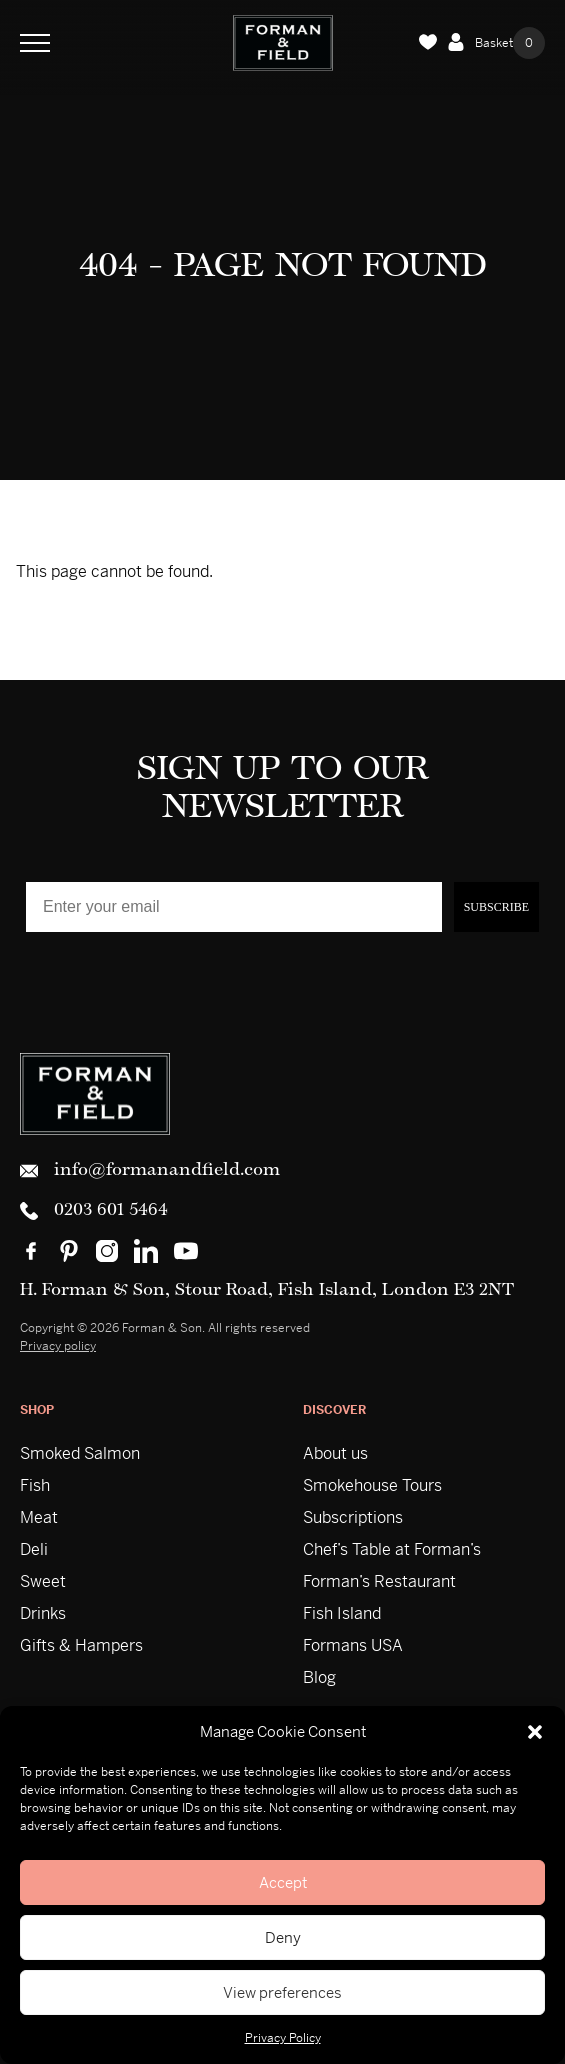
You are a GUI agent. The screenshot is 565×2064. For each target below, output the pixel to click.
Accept (283, 1882)
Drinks (43, 1613)
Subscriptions (353, 1517)
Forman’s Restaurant (379, 1581)
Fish (35, 1485)
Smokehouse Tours (372, 1485)
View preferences (282, 1992)
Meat (39, 1517)
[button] (535, 1732)
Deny (283, 1937)
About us (335, 1453)
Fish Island (342, 1613)
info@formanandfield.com (150, 1171)
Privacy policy (58, 1346)
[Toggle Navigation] (35, 43)
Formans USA (353, 1645)
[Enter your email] (234, 907)
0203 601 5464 (94, 1211)
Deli (34, 1549)
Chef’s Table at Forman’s (392, 1549)
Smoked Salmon (80, 1453)
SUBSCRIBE (496, 907)
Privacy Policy (283, 2038)
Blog (319, 1677)
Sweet (43, 1581)
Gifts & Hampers (81, 1645)
